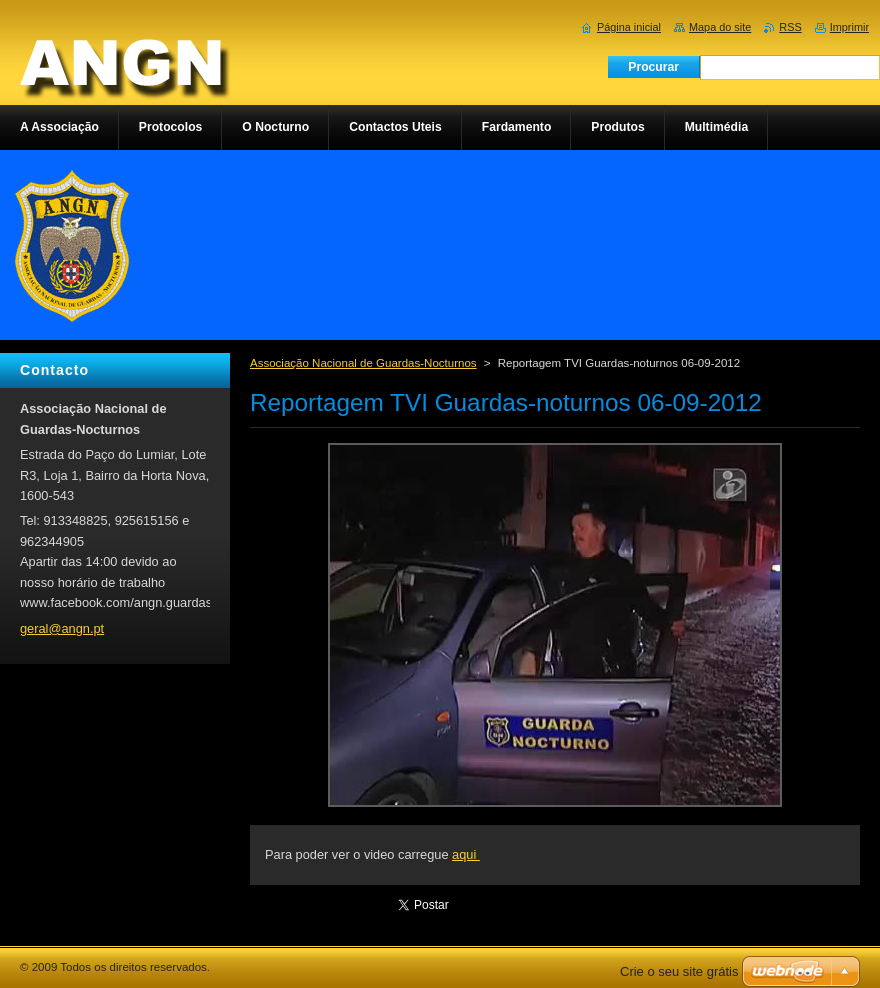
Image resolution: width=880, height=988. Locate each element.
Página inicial (629, 27)
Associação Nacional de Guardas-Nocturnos (363, 363)
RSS (790, 27)
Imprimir (849, 27)
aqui (466, 854)
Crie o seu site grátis (679, 971)
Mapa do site (720, 27)
